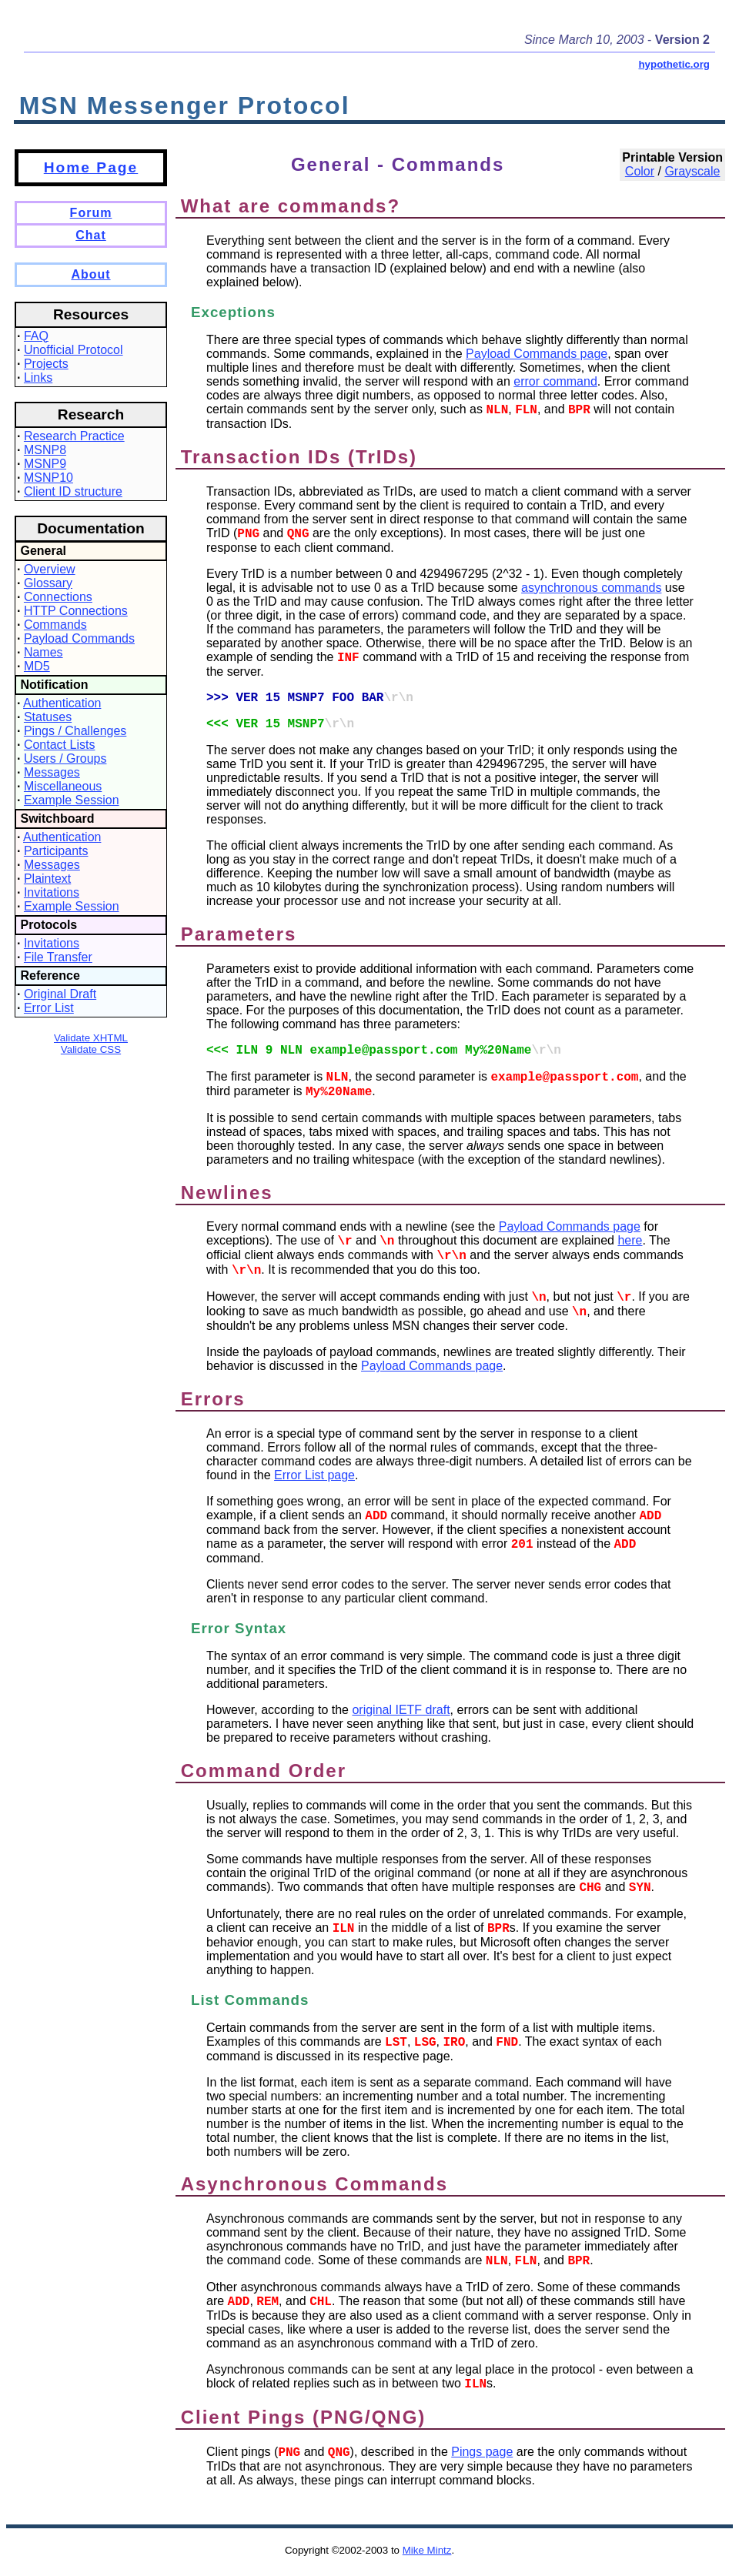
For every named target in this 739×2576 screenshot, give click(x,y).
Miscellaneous (63, 786)
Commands (55, 624)
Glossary (48, 583)
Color (639, 171)
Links (38, 377)
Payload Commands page (536, 353)
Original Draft (60, 994)
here (629, 1240)
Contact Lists (59, 744)
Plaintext (47, 878)
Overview (49, 569)
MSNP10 (48, 477)
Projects (46, 363)
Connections (58, 596)
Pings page (482, 2451)
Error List (49, 1007)
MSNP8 (45, 449)
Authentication (62, 703)
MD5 (37, 666)
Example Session (71, 800)
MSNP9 (45, 463)
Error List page (314, 1475)
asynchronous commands (591, 587)
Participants (56, 850)
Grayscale (692, 171)
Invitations (51, 892)
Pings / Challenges (75, 730)
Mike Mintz (427, 2550)
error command (555, 381)
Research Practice (74, 436)
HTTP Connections (76, 610)
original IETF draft (401, 1709)
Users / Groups (65, 758)
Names (43, 652)
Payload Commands (79, 638)
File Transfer (58, 957)
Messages (52, 772)
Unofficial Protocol (73, 349)
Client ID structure (73, 491)
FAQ (36, 335)
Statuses (48, 716)
